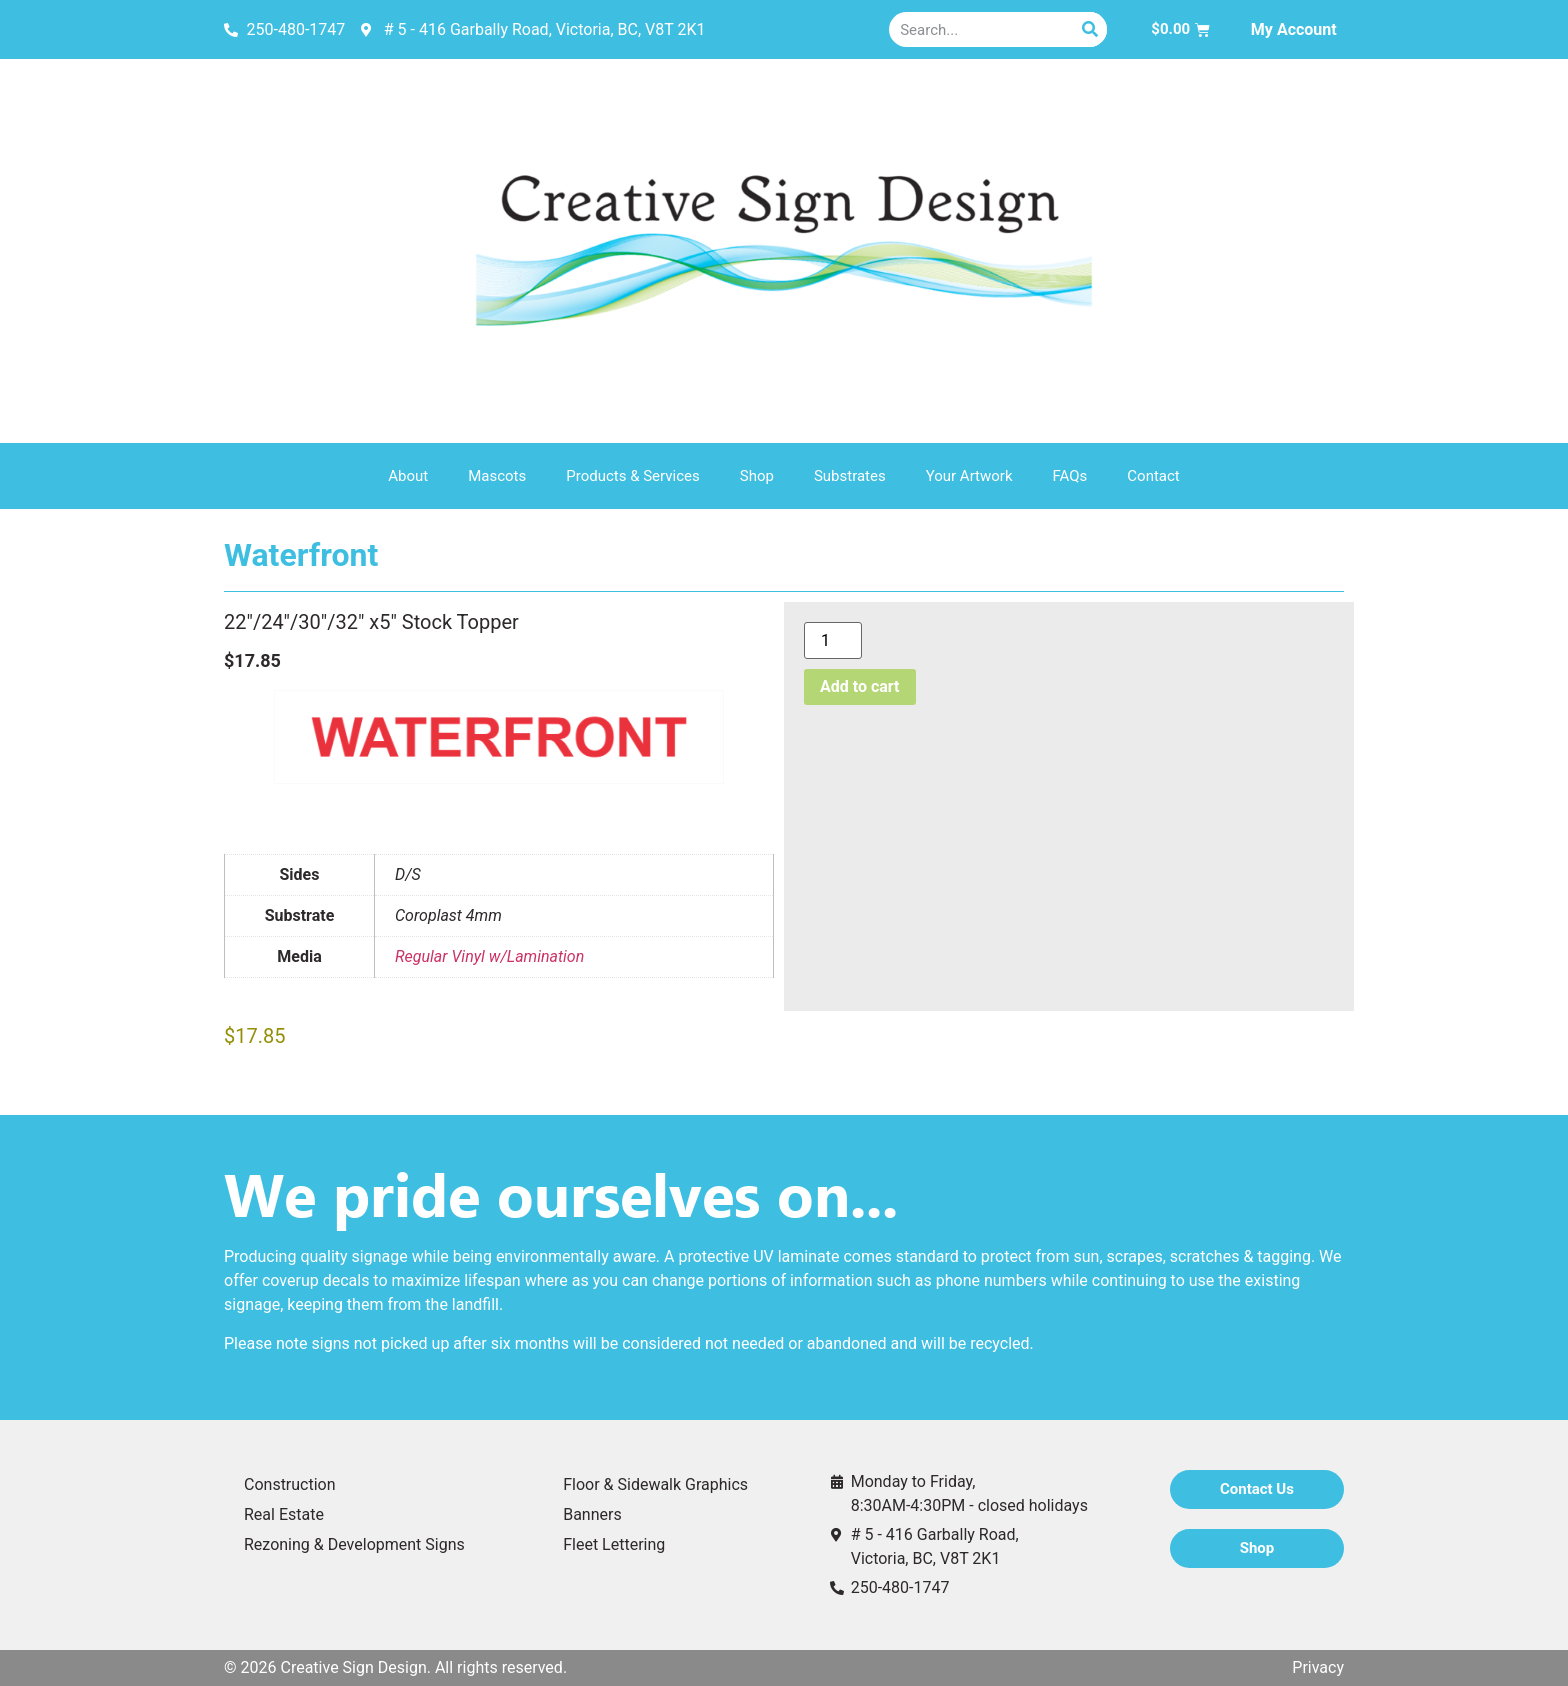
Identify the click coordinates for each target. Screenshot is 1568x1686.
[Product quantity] (833, 640)
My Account (1294, 29)
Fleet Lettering (614, 1544)
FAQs (1070, 476)
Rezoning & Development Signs (354, 1544)
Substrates (850, 476)
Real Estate (284, 1514)
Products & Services (633, 476)
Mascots (497, 476)
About (408, 476)
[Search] (1089, 29)
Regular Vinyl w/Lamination (489, 956)
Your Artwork (969, 476)
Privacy (1318, 1667)
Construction (290, 1484)
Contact (1153, 476)
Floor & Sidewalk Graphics (655, 1484)
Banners (592, 1514)
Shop (757, 476)
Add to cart (860, 686)
